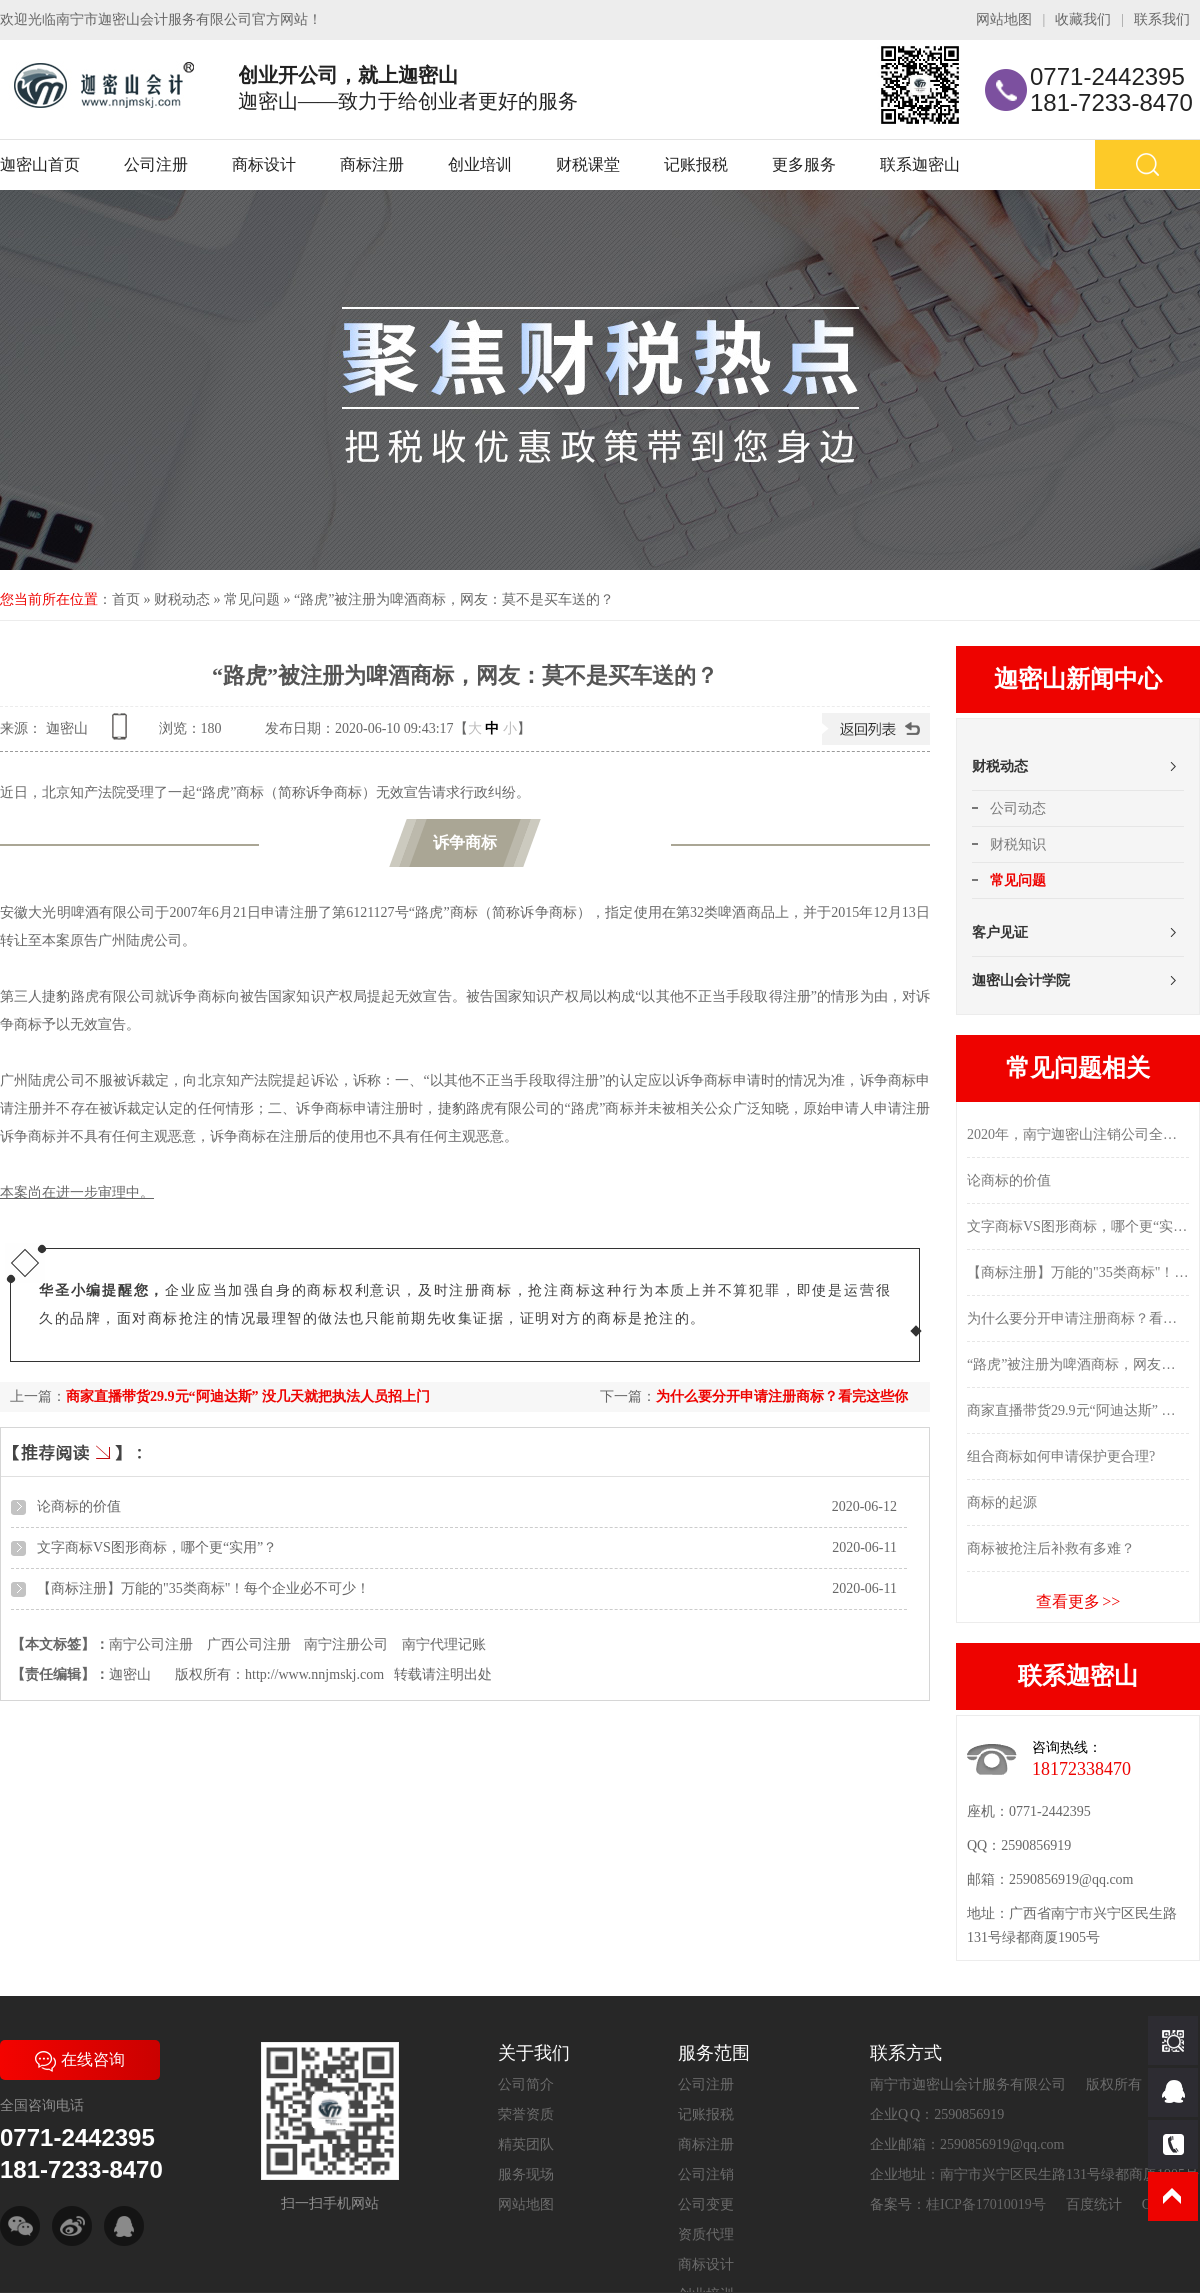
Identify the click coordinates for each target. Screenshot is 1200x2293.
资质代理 (706, 2234)
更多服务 (804, 164)
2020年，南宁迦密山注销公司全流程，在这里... (1078, 1134)
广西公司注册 (249, 1644)
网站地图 (1004, 19)
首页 (126, 599)
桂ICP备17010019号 (986, 2204)
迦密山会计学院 (1021, 980)
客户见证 (1000, 932)
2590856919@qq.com (1071, 1879)
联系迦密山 (920, 164)
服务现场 (526, 2174)
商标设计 (264, 164)
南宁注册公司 (346, 1644)
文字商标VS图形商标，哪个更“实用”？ (157, 1547)
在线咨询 (80, 2059)
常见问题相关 (1078, 1068)
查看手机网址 (123, 733)
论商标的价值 (79, 1506)
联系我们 (1162, 19)
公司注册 (156, 164)
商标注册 (372, 164)
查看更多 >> (1078, 1601)
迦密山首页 (40, 164)
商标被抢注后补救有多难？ (1051, 1548)
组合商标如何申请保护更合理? (1061, 1456)
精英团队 (526, 2144)
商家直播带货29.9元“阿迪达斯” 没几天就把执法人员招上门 (248, 1396)
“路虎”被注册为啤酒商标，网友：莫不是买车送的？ (454, 599)
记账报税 (696, 164)
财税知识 (1018, 844)
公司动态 (1018, 808)
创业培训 (480, 164)
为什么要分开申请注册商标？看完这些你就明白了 (1078, 1318)
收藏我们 (1083, 19)
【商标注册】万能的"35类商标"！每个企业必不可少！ (203, 1588)
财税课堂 (588, 164)
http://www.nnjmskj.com (314, 1674)
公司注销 (706, 2174)
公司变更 (706, 2204)
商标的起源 (1002, 1502)
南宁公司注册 (151, 1644)
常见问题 (252, 599)
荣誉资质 (526, 2114)
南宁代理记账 (444, 1644)
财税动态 (182, 599)
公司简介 (526, 2084)
